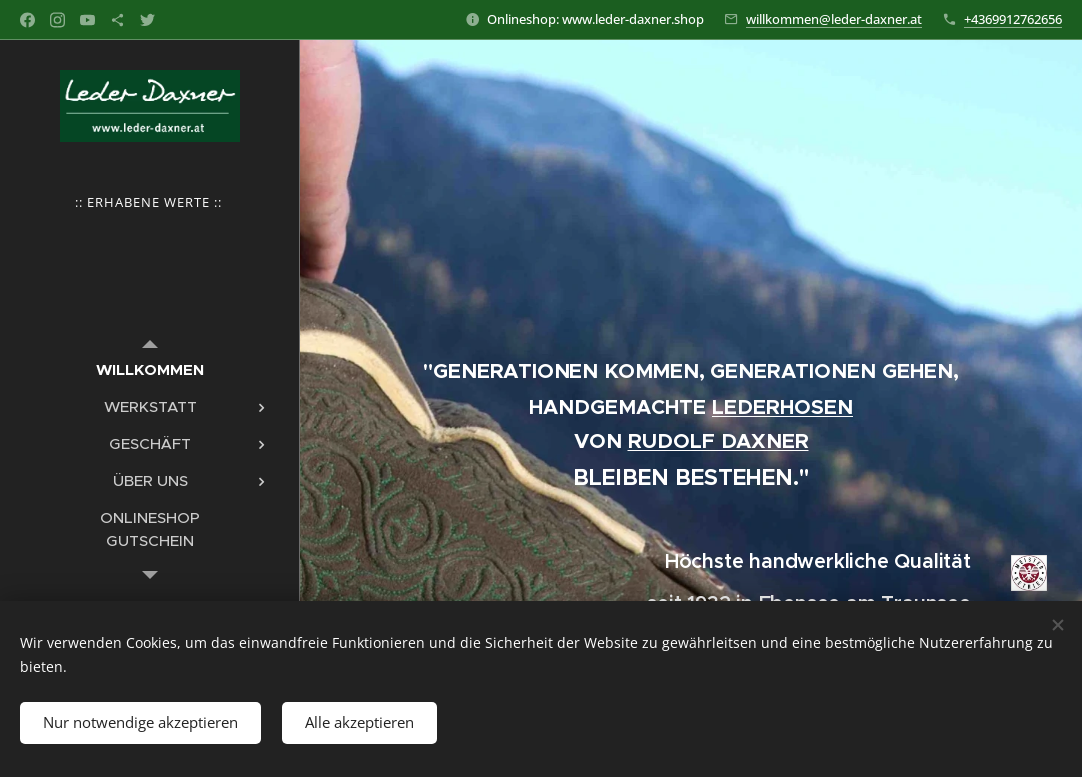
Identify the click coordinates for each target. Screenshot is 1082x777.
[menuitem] (150, 369)
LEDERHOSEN (782, 407)
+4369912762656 (1013, 19)
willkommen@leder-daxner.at (834, 19)
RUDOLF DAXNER (718, 441)
